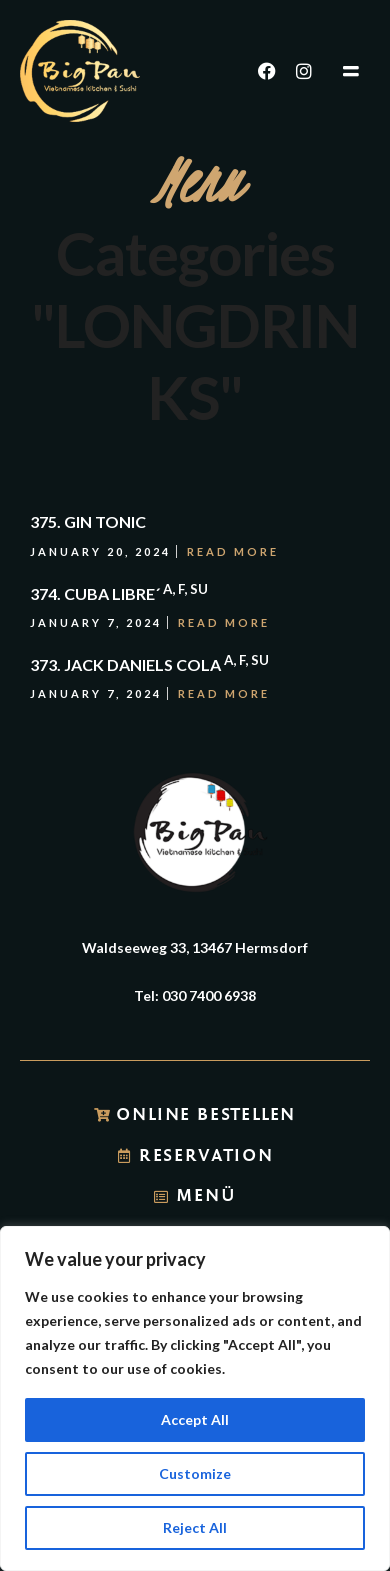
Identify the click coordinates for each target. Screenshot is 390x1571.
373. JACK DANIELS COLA (149, 664)
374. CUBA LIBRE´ (119, 593)
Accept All (195, 1419)
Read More (233, 551)
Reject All (195, 1527)
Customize (195, 1473)
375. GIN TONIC (88, 521)
